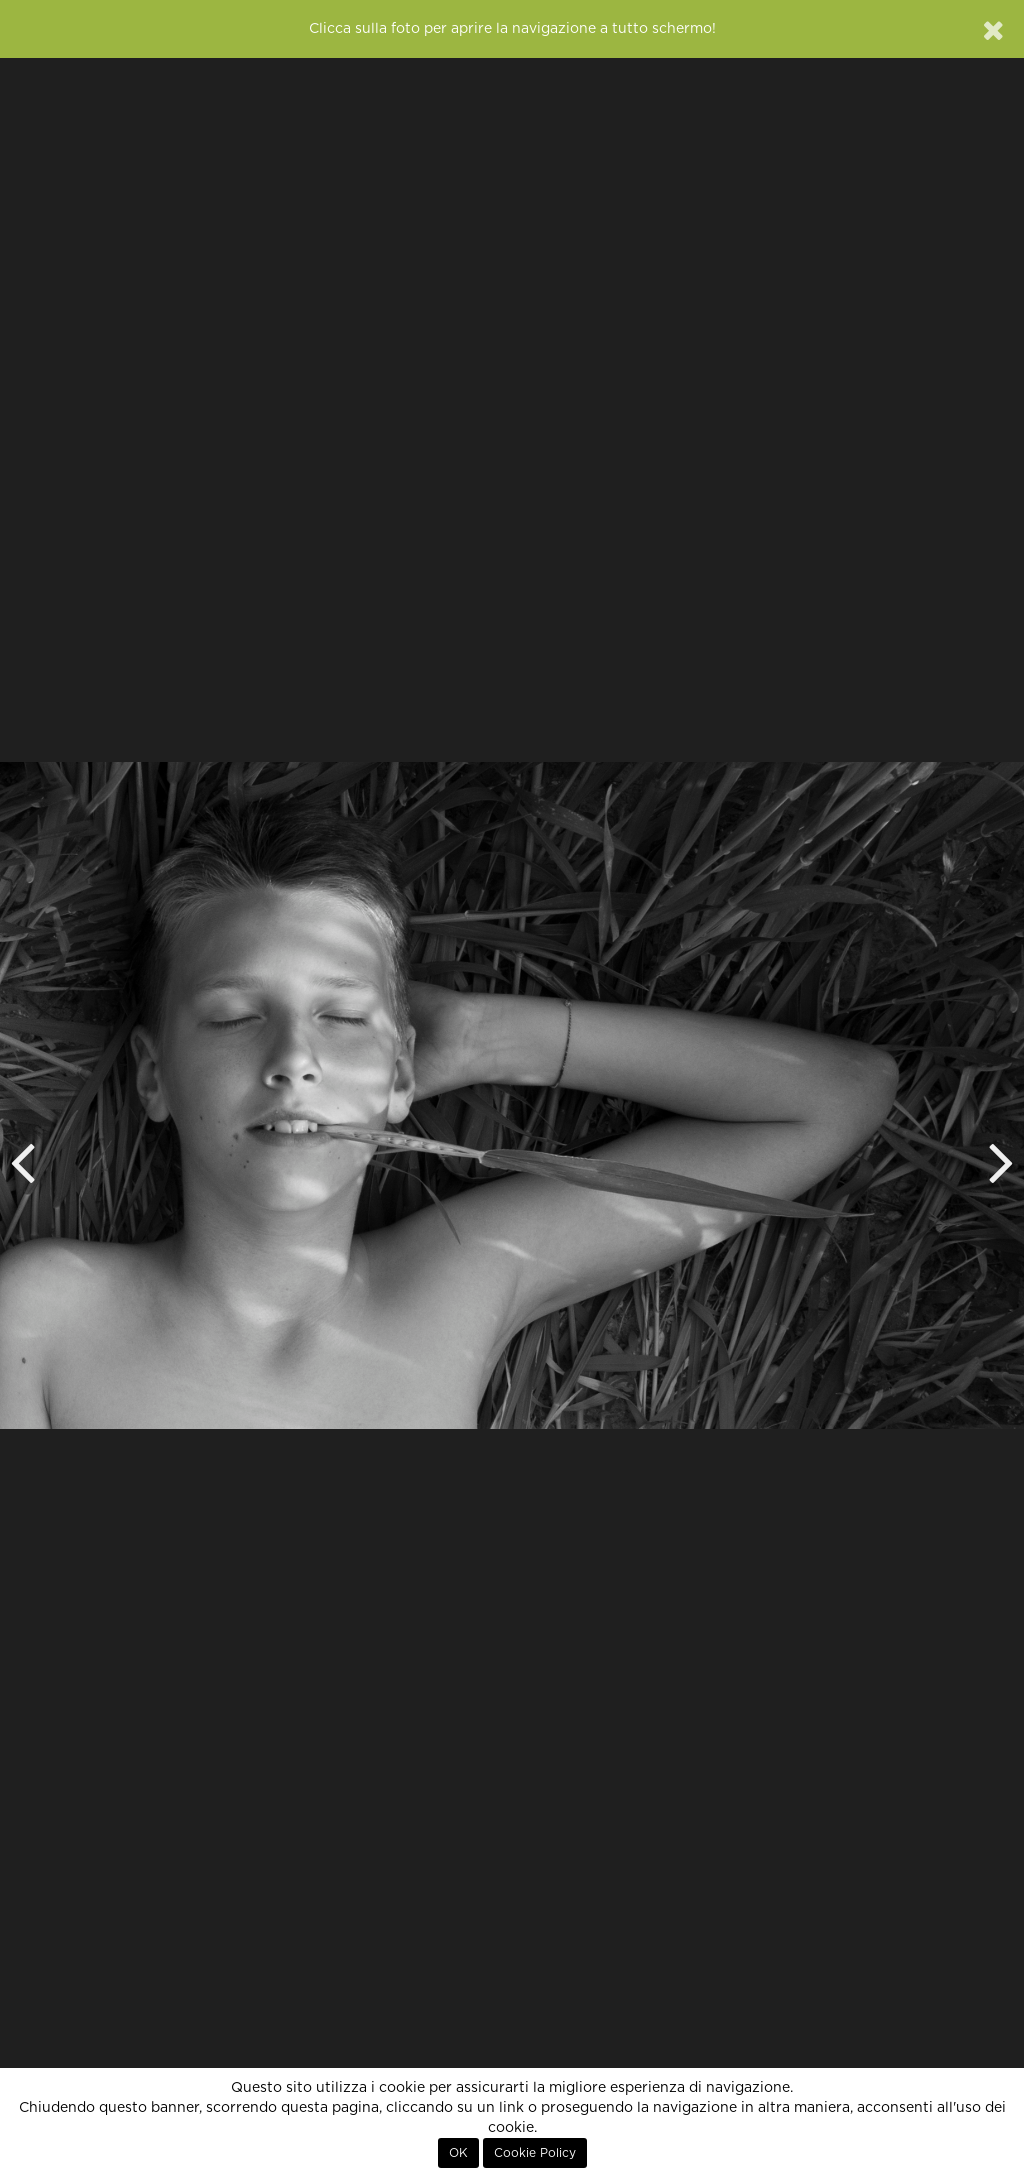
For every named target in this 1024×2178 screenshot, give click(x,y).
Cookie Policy (535, 2153)
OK (458, 2153)
